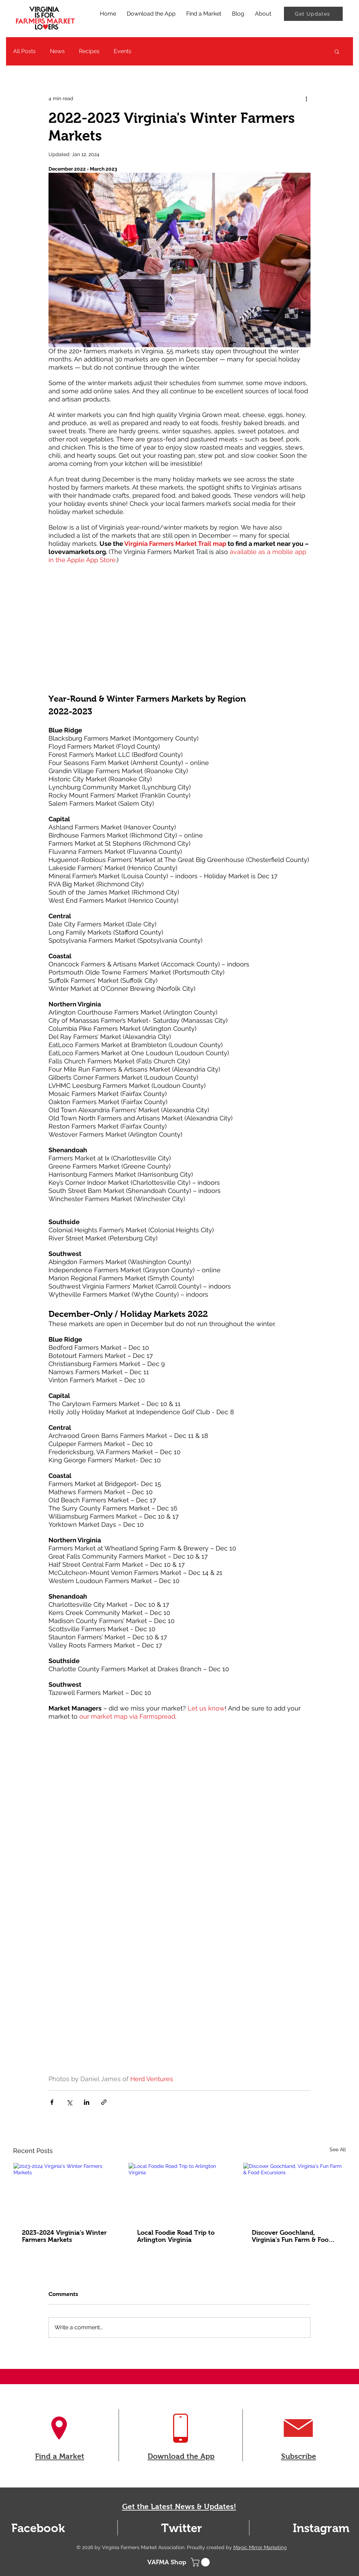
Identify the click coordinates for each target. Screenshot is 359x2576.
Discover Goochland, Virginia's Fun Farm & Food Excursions (292, 2236)
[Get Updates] (313, 14)
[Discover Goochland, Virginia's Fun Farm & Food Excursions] (294, 2191)
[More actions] (306, 98)
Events (122, 51)
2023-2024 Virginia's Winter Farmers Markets (64, 2236)
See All (338, 2149)
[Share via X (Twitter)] (69, 2102)
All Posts (24, 51)
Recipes (89, 51)
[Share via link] (104, 2102)
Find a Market (59, 2456)
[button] (337, 51)
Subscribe (298, 2456)
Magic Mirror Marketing (260, 2547)
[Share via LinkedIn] (86, 2102)
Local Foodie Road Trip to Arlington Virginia (176, 2236)
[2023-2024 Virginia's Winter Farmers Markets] (64, 2191)
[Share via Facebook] (52, 2102)
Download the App (181, 2456)
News (57, 51)
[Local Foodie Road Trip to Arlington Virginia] (180, 2191)
